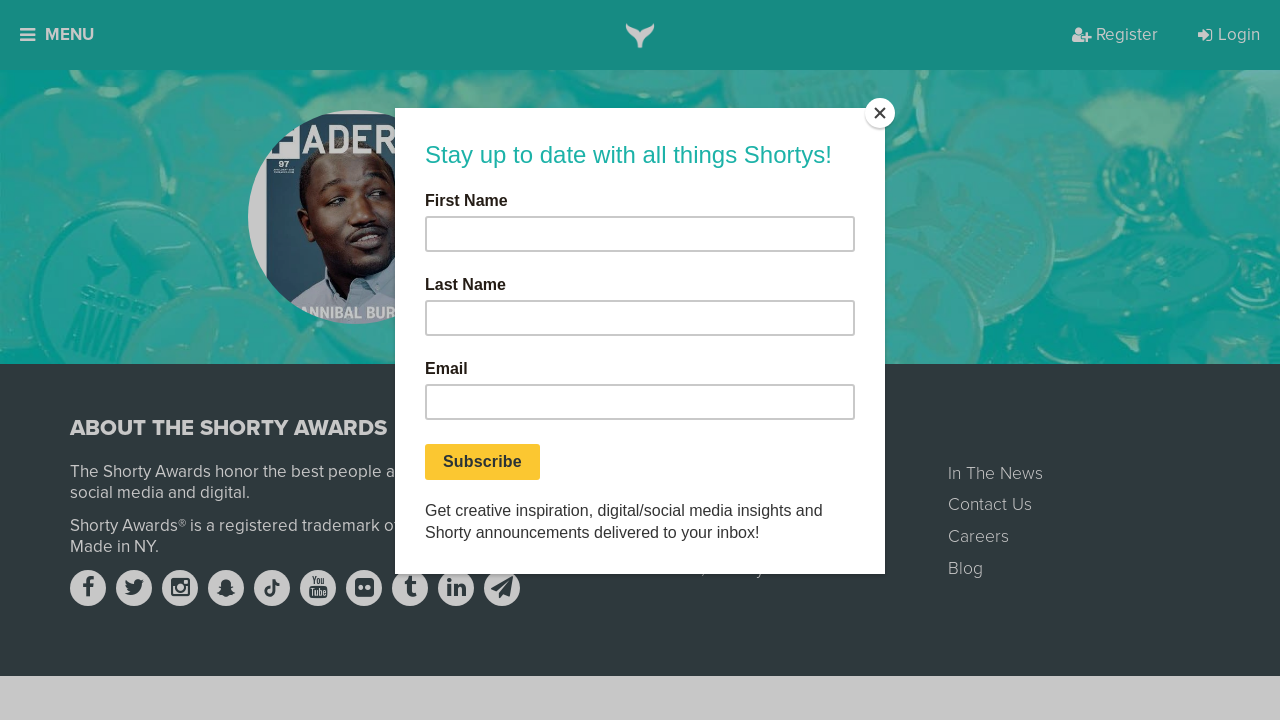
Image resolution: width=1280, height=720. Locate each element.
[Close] (880, 113)
